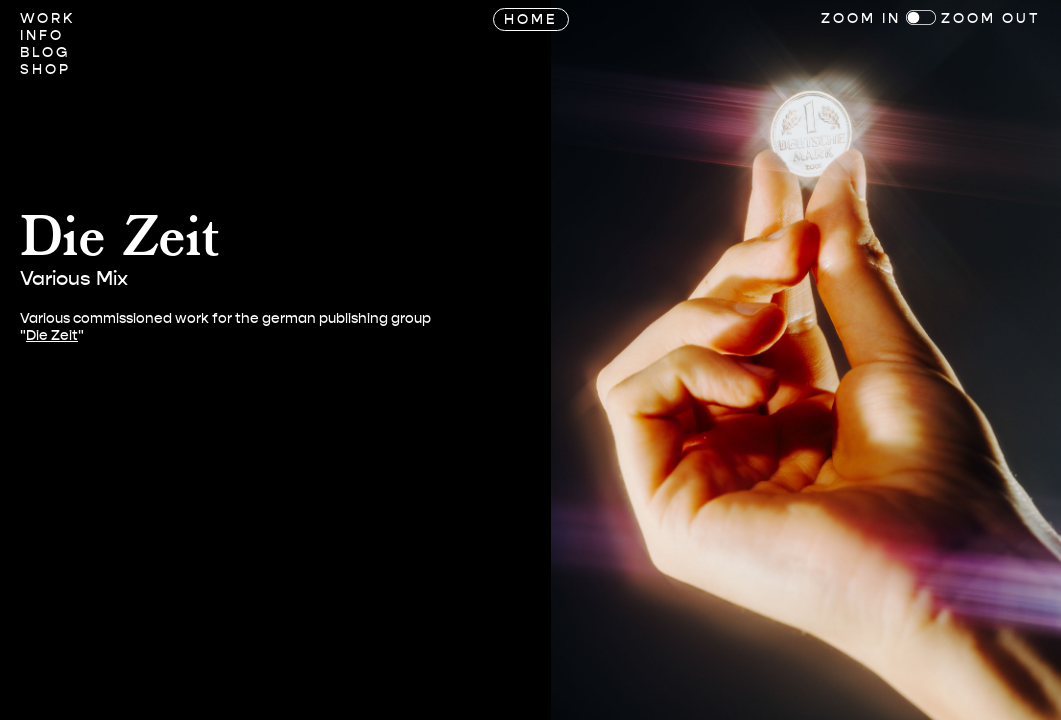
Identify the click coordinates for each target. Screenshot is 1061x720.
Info (42, 35)
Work (47, 18)
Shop (45, 69)
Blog (45, 52)
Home (531, 19)
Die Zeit (52, 335)
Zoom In (861, 18)
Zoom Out (991, 18)
